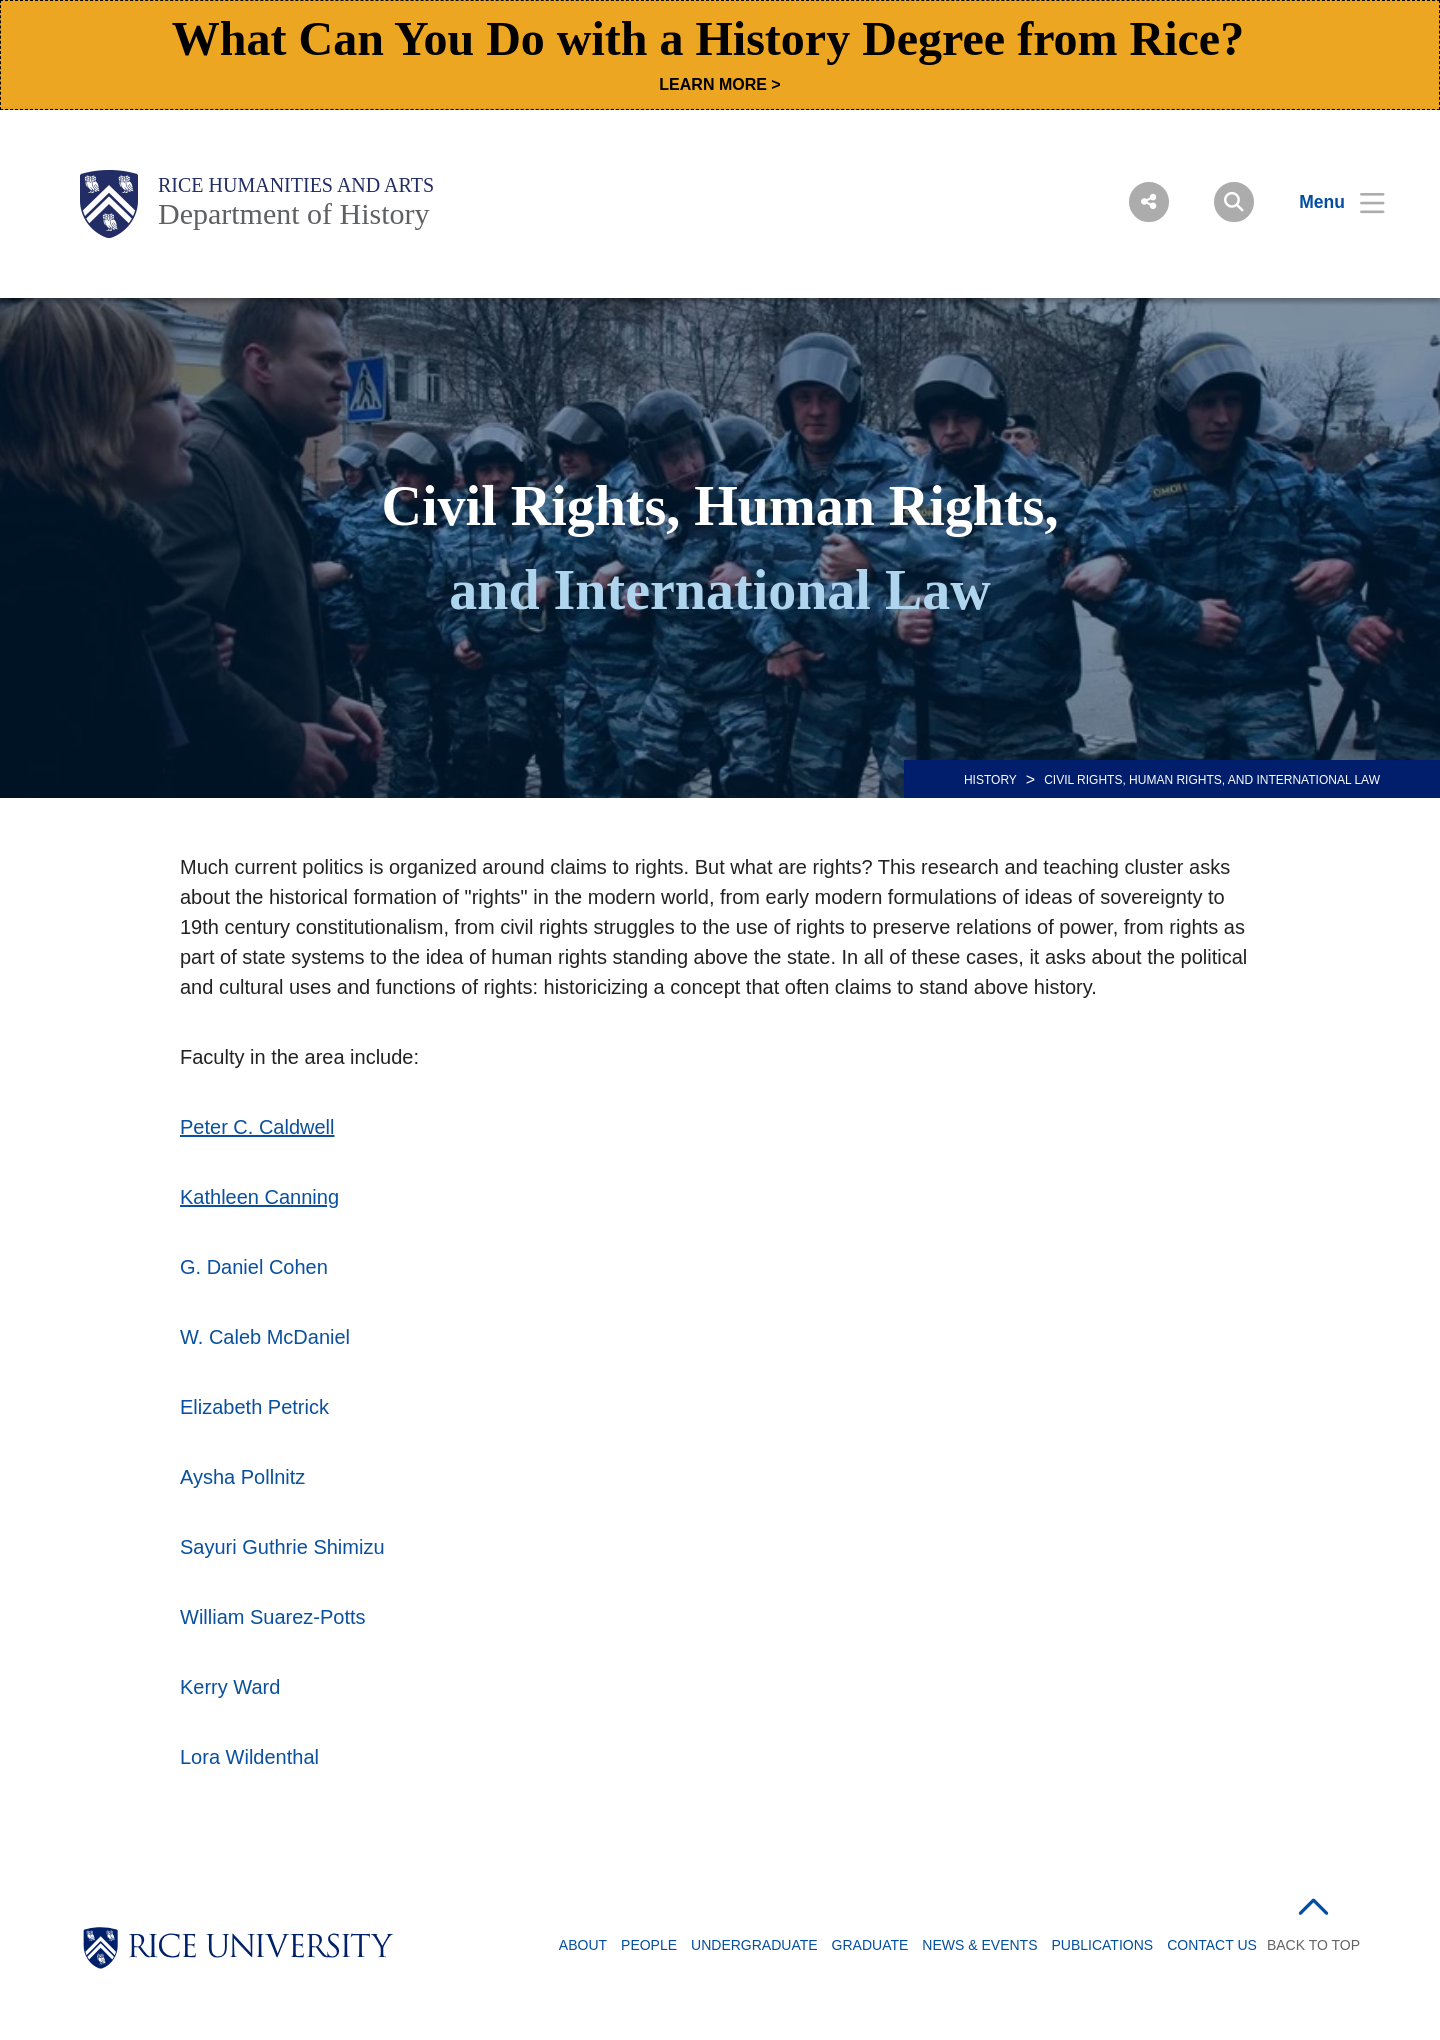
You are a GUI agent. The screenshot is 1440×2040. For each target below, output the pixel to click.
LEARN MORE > (719, 84)
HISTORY (990, 780)
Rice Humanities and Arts (296, 185)
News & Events (979, 1945)
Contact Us (1212, 1945)
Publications (1103, 1945)
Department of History (294, 213)
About (583, 1945)
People (649, 1945)
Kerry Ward (230, 1687)
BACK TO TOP (1313, 1945)
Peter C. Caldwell (257, 1127)
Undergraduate (754, 1945)
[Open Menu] (1329, 202)
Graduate (870, 1945)
